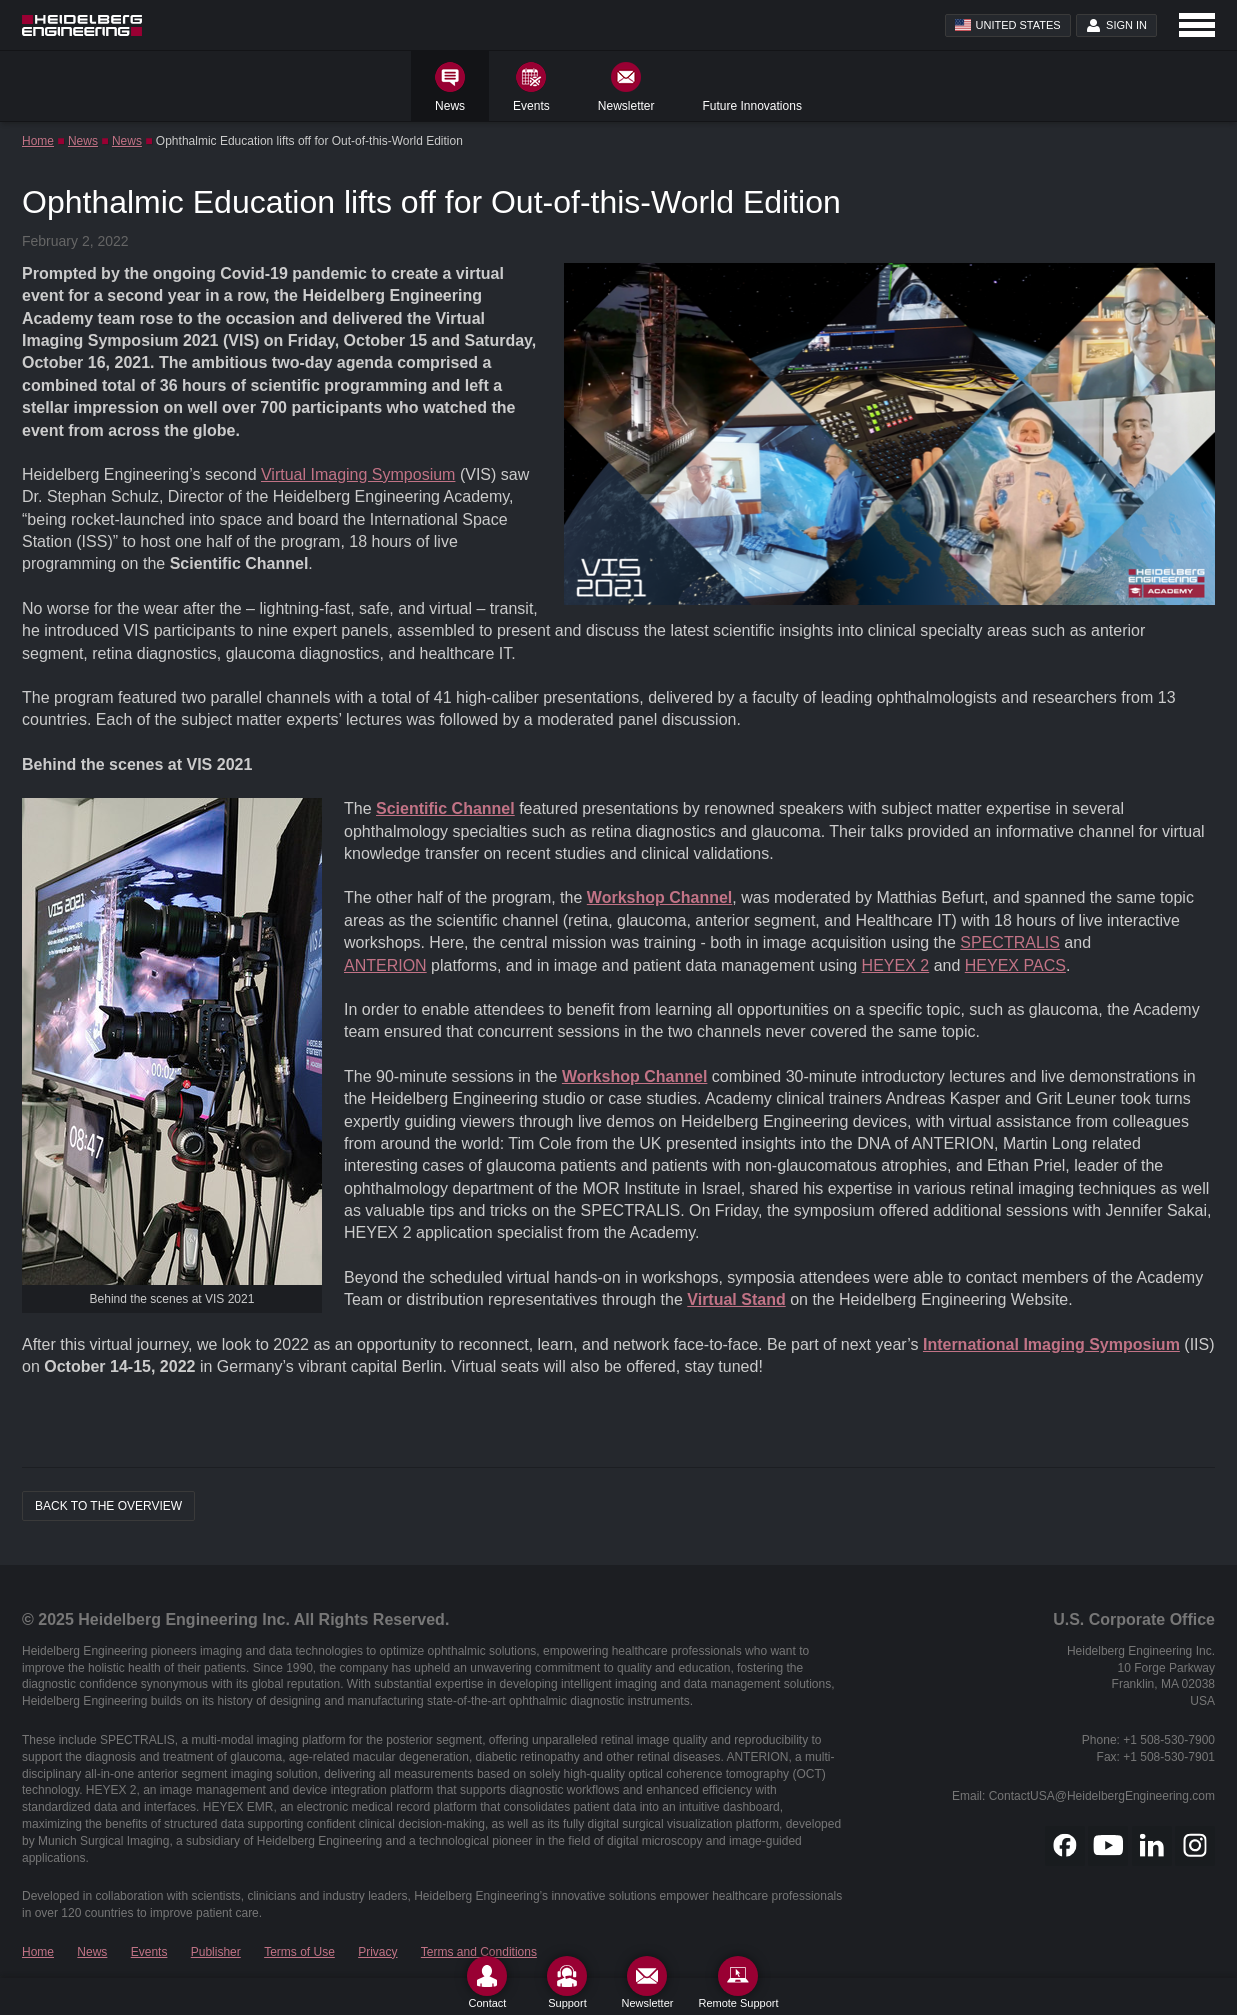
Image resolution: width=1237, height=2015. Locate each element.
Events (149, 1952)
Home (38, 141)
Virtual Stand (736, 1299)
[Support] (567, 1982)
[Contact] (487, 1982)
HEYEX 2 (896, 965)
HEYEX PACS (1015, 965)
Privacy (377, 1952)
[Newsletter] (647, 1982)
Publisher (216, 1952)
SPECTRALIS (1010, 942)
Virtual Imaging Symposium (358, 474)
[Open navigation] (1197, 25)
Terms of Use (299, 1952)
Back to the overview (108, 1506)
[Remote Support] (738, 1982)
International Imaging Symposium (1051, 1344)
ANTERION (385, 965)
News (83, 141)
